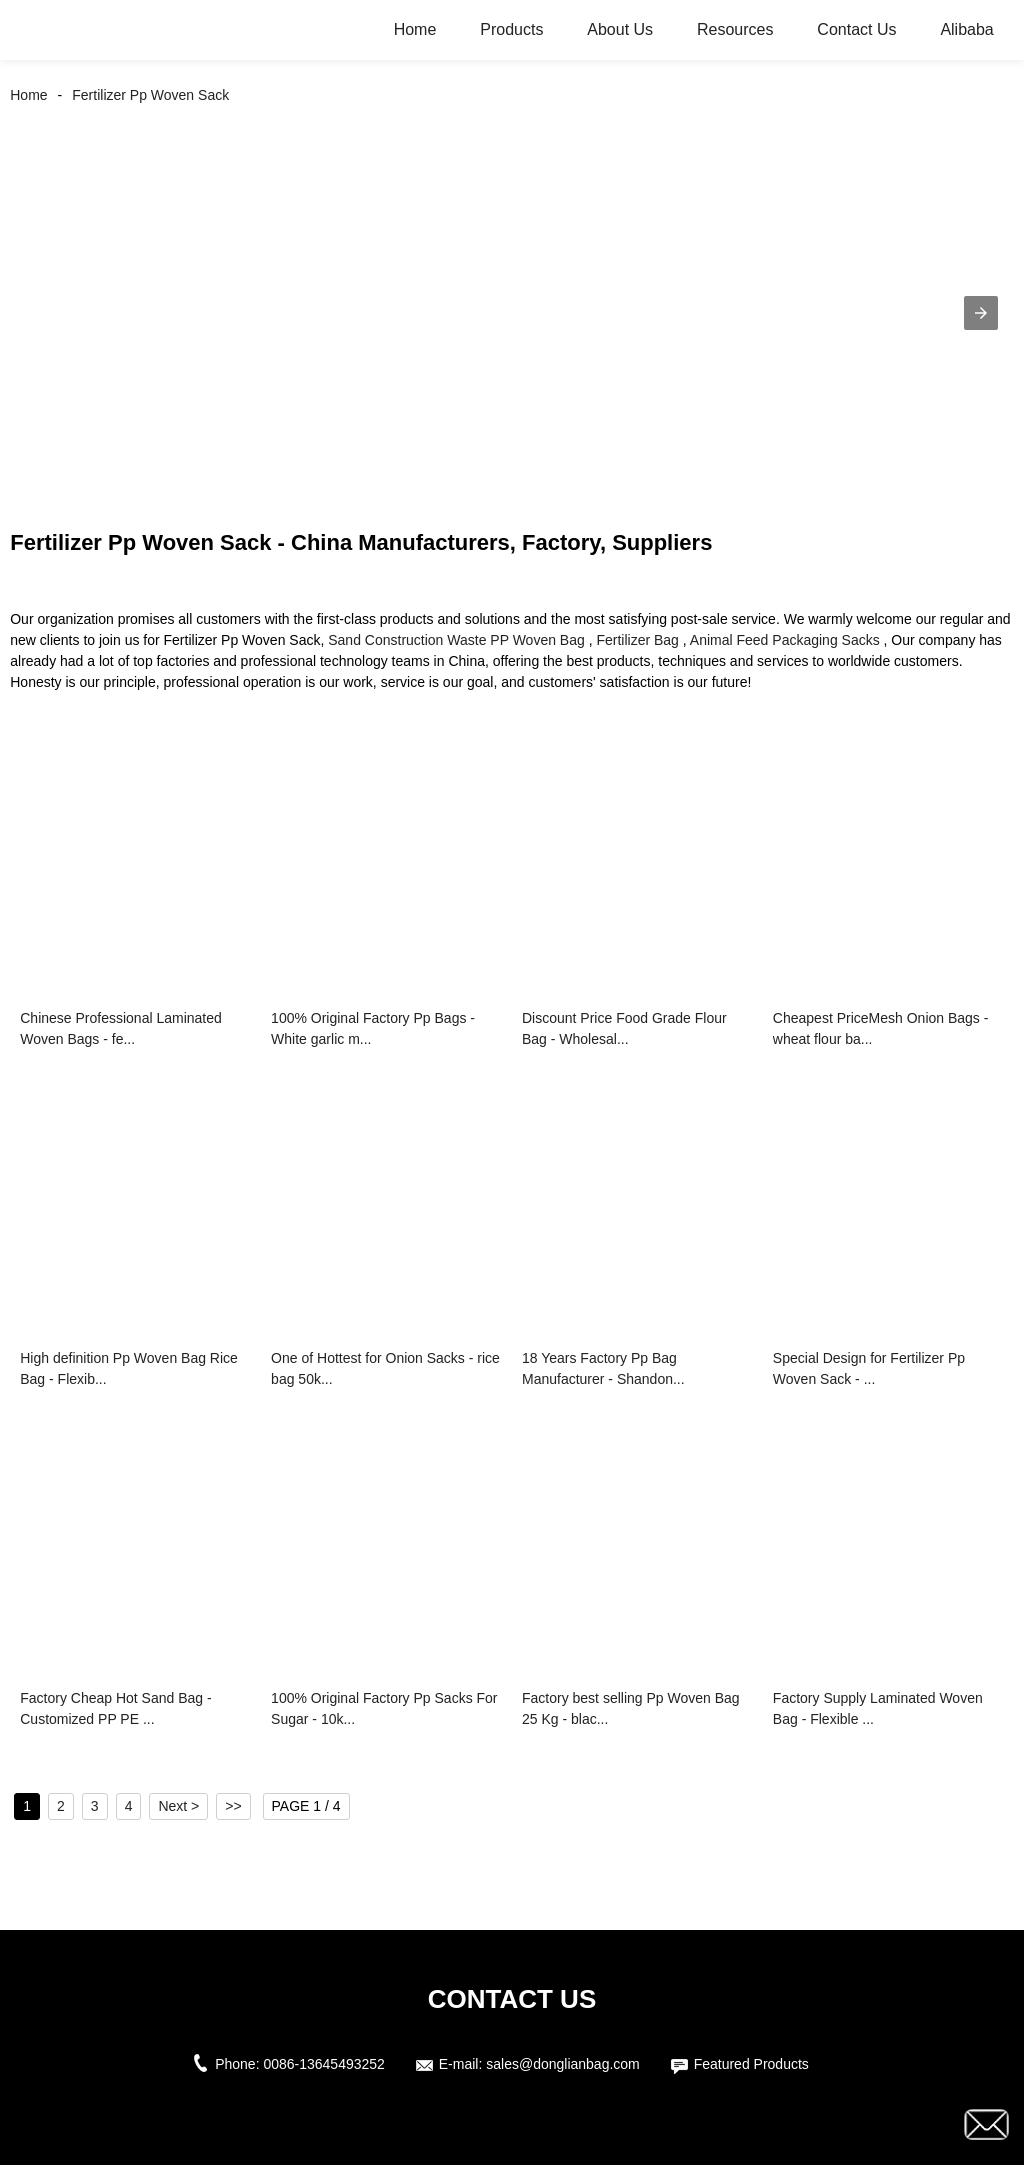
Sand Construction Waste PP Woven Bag (456, 640)
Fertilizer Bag (637, 640)
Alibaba (966, 29)
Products (511, 29)
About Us (620, 29)
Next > (178, 1806)
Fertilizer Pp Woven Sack (150, 95)
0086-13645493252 (323, 2064)
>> (233, 1806)
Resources (735, 29)
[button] (981, 313)
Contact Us (856, 29)
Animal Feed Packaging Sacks (785, 640)
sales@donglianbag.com (563, 2064)
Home (415, 29)
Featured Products (751, 2064)
